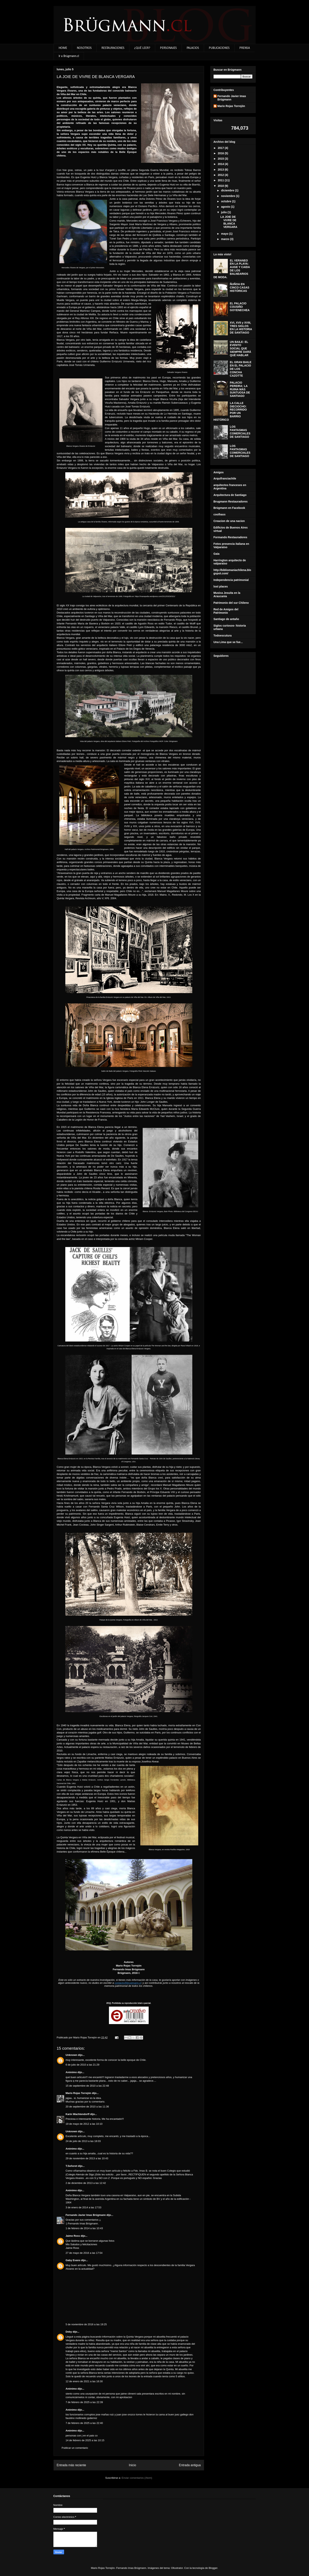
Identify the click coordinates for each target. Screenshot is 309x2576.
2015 (221, 158)
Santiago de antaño (226, 619)
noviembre (228, 196)
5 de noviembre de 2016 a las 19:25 (86, 2324)
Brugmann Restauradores (231, 501)
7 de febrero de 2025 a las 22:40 (84, 2423)
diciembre (228, 190)
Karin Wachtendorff (78, 2114)
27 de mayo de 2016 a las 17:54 (84, 2252)
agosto (226, 206)
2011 (221, 180)
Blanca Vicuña (168, 399)
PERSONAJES (168, 48)
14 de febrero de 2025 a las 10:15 (85, 2440)
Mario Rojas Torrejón (85, 2037)
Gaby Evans (73, 2260)
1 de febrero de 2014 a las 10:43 (84, 2228)
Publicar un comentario (75, 2447)
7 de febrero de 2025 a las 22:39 (84, 2402)
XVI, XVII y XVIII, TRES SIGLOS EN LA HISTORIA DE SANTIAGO (241, 327)
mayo (225, 233)
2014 (221, 164)
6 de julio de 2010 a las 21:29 (82, 2064)
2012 (221, 174)
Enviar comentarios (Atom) (137, 2477)
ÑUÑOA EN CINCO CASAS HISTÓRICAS (239, 287)
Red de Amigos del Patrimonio (226, 611)
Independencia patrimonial (231, 580)
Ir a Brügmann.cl (69, 56)
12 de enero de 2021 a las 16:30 (84, 2381)
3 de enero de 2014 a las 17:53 (83, 2207)
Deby (69, 2331)
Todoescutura (223, 635)
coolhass (220, 514)
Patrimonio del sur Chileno (231, 602)
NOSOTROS (84, 48)
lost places (221, 586)
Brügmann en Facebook (229, 507)
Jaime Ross (73, 2235)
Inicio (132, 2465)
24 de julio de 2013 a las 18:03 (83, 2141)
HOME (63, 48)
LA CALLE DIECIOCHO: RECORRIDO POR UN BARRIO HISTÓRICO (230, 411)
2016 (221, 153)
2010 (221, 185)
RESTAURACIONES (112, 48)
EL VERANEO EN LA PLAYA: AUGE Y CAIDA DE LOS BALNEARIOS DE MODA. (232, 269)
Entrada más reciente (71, 2465)
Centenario (172, 605)
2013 (221, 169)
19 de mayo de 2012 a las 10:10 (84, 2123)
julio (224, 212)
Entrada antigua (190, 2465)
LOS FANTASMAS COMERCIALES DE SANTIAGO (240, 431)
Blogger (213, 2567)
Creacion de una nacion (229, 521)
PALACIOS (193, 48)
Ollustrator (177, 2567)
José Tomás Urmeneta (82, 365)
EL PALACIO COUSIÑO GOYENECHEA (240, 307)
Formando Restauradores (230, 537)
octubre (226, 201)
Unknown (71, 2054)
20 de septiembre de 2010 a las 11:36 (87, 2106)
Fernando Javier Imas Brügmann (86, 2214)
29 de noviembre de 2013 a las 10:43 (87, 2158)
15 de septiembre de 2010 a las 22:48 (87, 2085)
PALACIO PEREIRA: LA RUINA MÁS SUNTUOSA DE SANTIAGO (240, 389)
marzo (225, 239)
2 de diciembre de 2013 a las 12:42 (86, 2183)
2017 (221, 147)
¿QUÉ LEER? (142, 48)
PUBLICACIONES (219, 48)
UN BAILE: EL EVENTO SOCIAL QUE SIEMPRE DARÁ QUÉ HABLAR (240, 348)
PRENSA (244, 48)
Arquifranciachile (225, 478)
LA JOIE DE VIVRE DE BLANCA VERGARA (228, 221)
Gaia (216, 553)
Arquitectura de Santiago (230, 495)
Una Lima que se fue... (228, 642)
